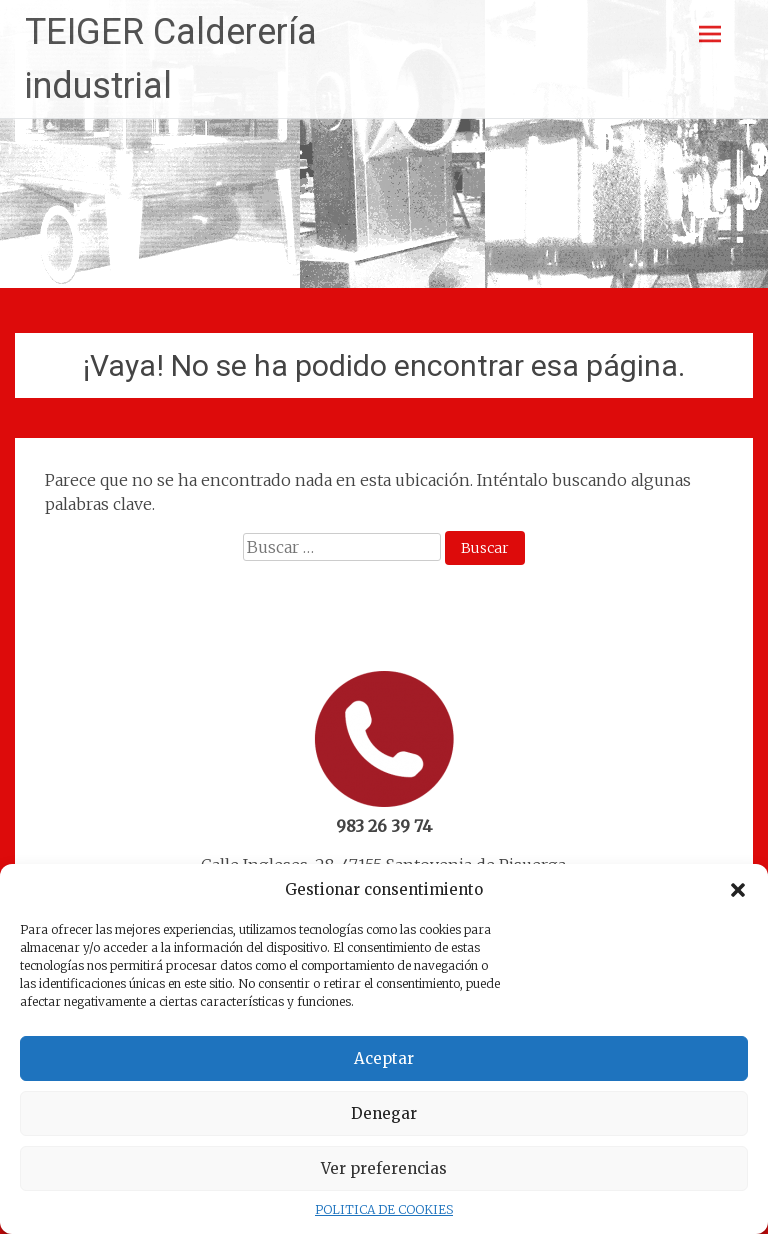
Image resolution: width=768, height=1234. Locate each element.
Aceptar (384, 1058)
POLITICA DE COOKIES (384, 1209)
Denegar (384, 1113)
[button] (738, 890)
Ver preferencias (384, 1168)
